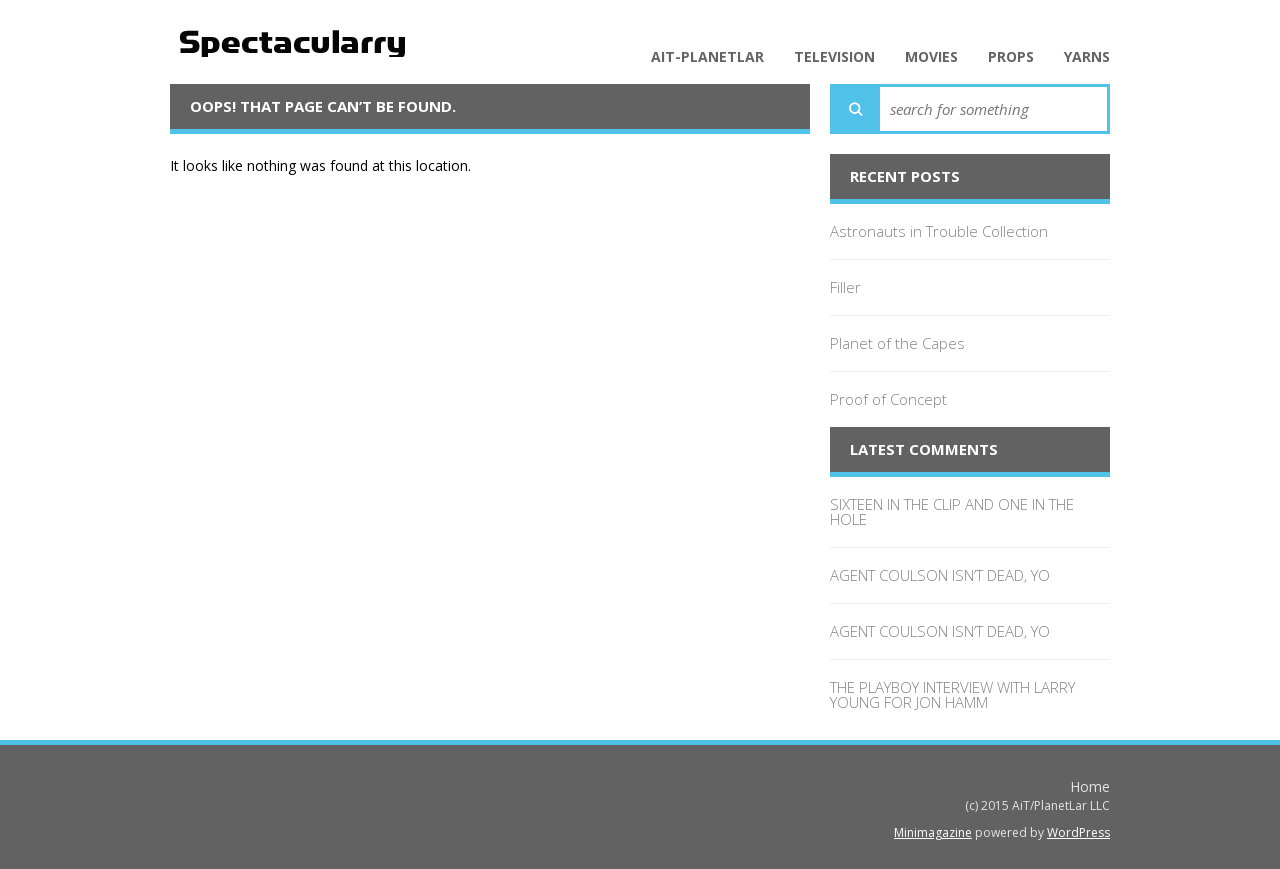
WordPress (1078, 832)
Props (1011, 57)
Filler (845, 287)
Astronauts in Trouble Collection (939, 231)
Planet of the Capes (897, 343)
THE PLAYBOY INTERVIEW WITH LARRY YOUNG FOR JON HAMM (952, 694)
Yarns (1087, 57)
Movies (931, 57)
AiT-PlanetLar (707, 57)
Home (1090, 786)
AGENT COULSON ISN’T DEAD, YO (940, 575)
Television (834, 57)
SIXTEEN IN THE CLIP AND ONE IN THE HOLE (952, 511)
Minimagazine (933, 832)
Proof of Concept (888, 399)
